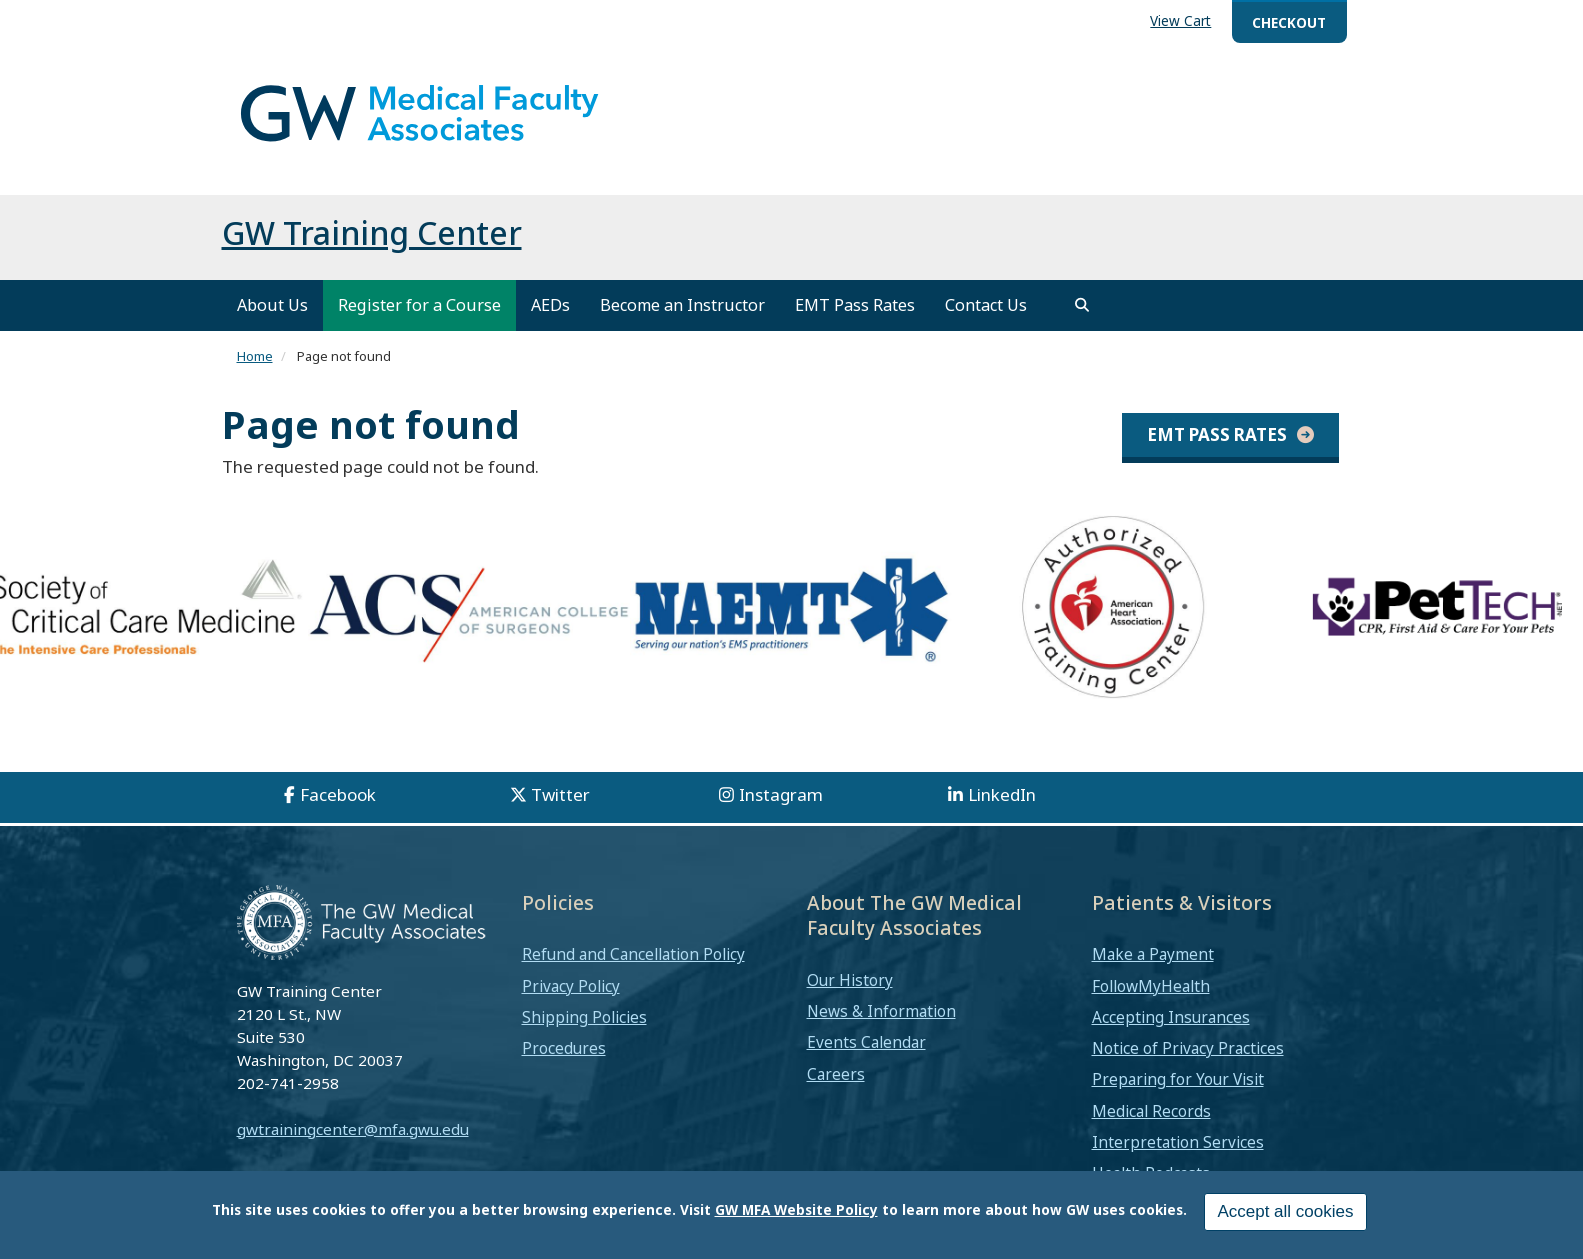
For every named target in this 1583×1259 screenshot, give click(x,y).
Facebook (338, 794)
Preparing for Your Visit (1178, 1079)
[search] (1082, 305)
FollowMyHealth (1151, 986)
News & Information (881, 1011)
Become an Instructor (682, 305)
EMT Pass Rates (855, 305)
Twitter (560, 794)
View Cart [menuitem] (1180, 20)
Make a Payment (1153, 954)
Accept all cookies (1285, 1215)
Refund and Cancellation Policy (633, 954)
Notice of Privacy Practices (1188, 1048)
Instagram (781, 794)
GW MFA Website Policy (796, 1213)
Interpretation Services (1178, 1142)
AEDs (550, 305)
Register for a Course (419, 305)
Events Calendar (866, 1042)
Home (255, 356)
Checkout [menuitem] (1289, 22)
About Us (272, 305)
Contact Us (986, 305)
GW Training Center (372, 232)
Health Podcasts (1151, 1173)
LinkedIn (1002, 794)
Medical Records (1151, 1111)
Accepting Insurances (1171, 1017)
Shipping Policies (584, 1017)
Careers (836, 1074)
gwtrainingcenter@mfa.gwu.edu (353, 1129)
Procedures (564, 1048)
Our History (850, 980)
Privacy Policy (571, 986)
